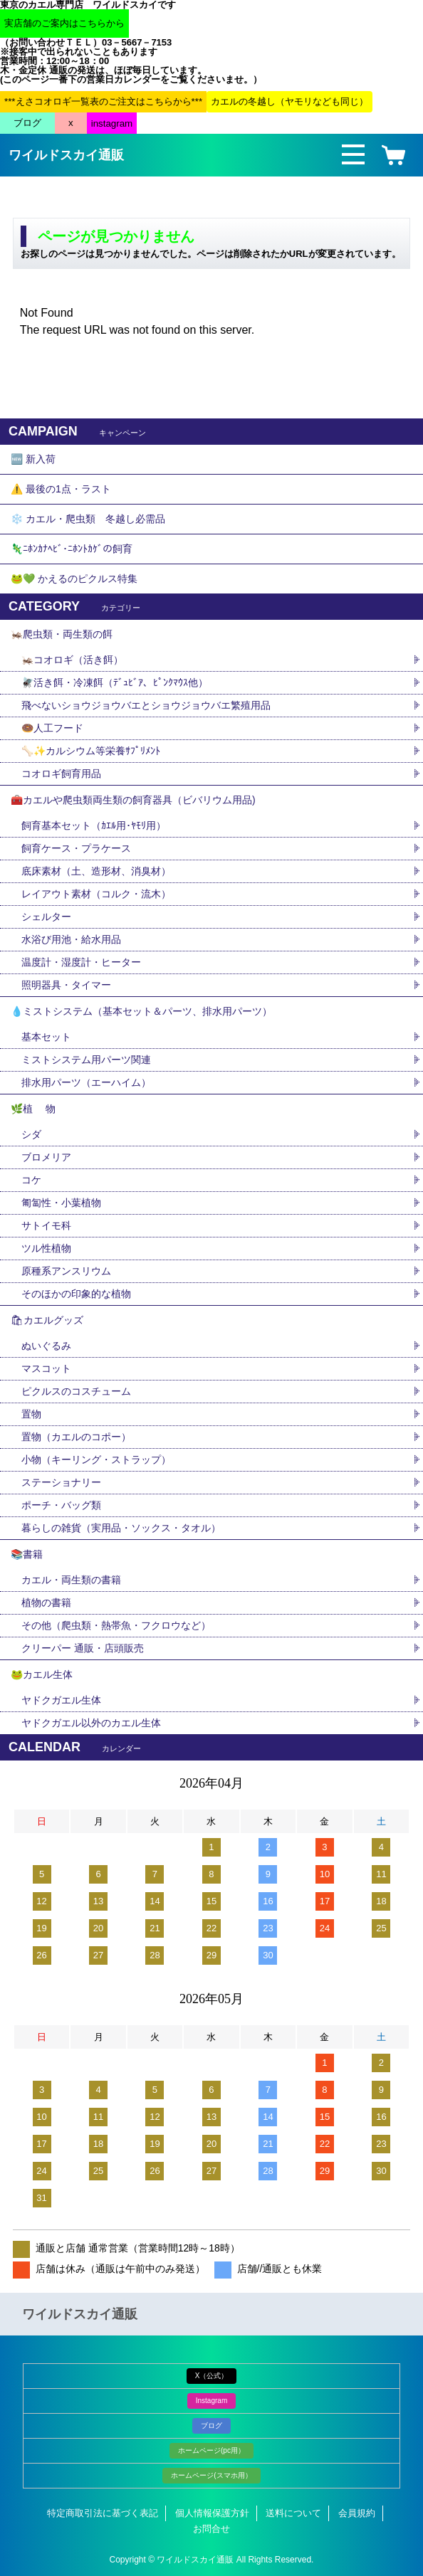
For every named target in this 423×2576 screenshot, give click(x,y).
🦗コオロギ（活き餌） (72, 659)
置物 (31, 1414)
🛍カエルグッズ (47, 1320)
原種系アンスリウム (66, 1271)
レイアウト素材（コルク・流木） (96, 893)
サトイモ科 (46, 1225)
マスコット (46, 1368)
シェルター (51, 916)
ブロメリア (51, 1157)
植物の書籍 (51, 1602)
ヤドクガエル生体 (61, 1700)
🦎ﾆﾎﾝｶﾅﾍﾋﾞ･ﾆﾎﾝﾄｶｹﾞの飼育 (71, 548)
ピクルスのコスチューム (76, 1391)
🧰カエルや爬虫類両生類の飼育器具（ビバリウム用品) (133, 800)
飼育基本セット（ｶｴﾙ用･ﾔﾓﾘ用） (93, 825)
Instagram (211, 2401)
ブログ (211, 2425)
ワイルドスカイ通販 (66, 155)
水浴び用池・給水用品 (76, 939)
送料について (293, 2513)
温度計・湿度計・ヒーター (81, 962)
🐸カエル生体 (42, 1674)
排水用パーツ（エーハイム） (86, 1082)
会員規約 (356, 2513)
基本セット (51, 1036)
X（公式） (212, 2376)
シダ (36, 1134)
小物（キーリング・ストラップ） (96, 1459)
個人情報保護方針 (212, 2513)
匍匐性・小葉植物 (61, 1202)
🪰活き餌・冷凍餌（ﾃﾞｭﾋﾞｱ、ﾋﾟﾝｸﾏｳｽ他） (114, 682)
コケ (36, 1180)
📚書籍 (27, 1554)
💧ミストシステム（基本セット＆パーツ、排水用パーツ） (141, 1011)
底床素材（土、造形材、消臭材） (96, 871)
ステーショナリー (61, 1482)
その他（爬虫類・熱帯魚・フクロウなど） (116, 1625)
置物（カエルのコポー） (76, 1436)
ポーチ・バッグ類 (61, 1505)
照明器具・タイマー (66, 985)
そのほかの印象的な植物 (76, 1293)
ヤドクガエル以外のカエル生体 (91, 1722)
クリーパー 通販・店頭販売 (82, 1648)
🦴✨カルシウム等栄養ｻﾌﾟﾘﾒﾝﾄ (90, 750)
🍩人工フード (52, 728)
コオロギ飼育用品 (61, 773)
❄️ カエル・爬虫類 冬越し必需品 (88, 518)
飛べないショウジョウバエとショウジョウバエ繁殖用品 (146, 705)
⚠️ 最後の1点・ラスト (61, 489)
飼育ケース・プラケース (76, 848)
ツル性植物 (46, 1248)
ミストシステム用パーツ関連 (91, 1059)
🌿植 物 (33, 1108)
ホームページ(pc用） (211, 2450)
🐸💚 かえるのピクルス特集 (74, 578)
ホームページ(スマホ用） (211, 2475)
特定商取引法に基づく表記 (102, 2513)
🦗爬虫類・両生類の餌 (62, 634)
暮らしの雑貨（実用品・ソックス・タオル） (121, 1528)
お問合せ (211, 2528)
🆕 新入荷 (33, 459)
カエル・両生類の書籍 (71, 1579)
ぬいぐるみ (46, 1345)
